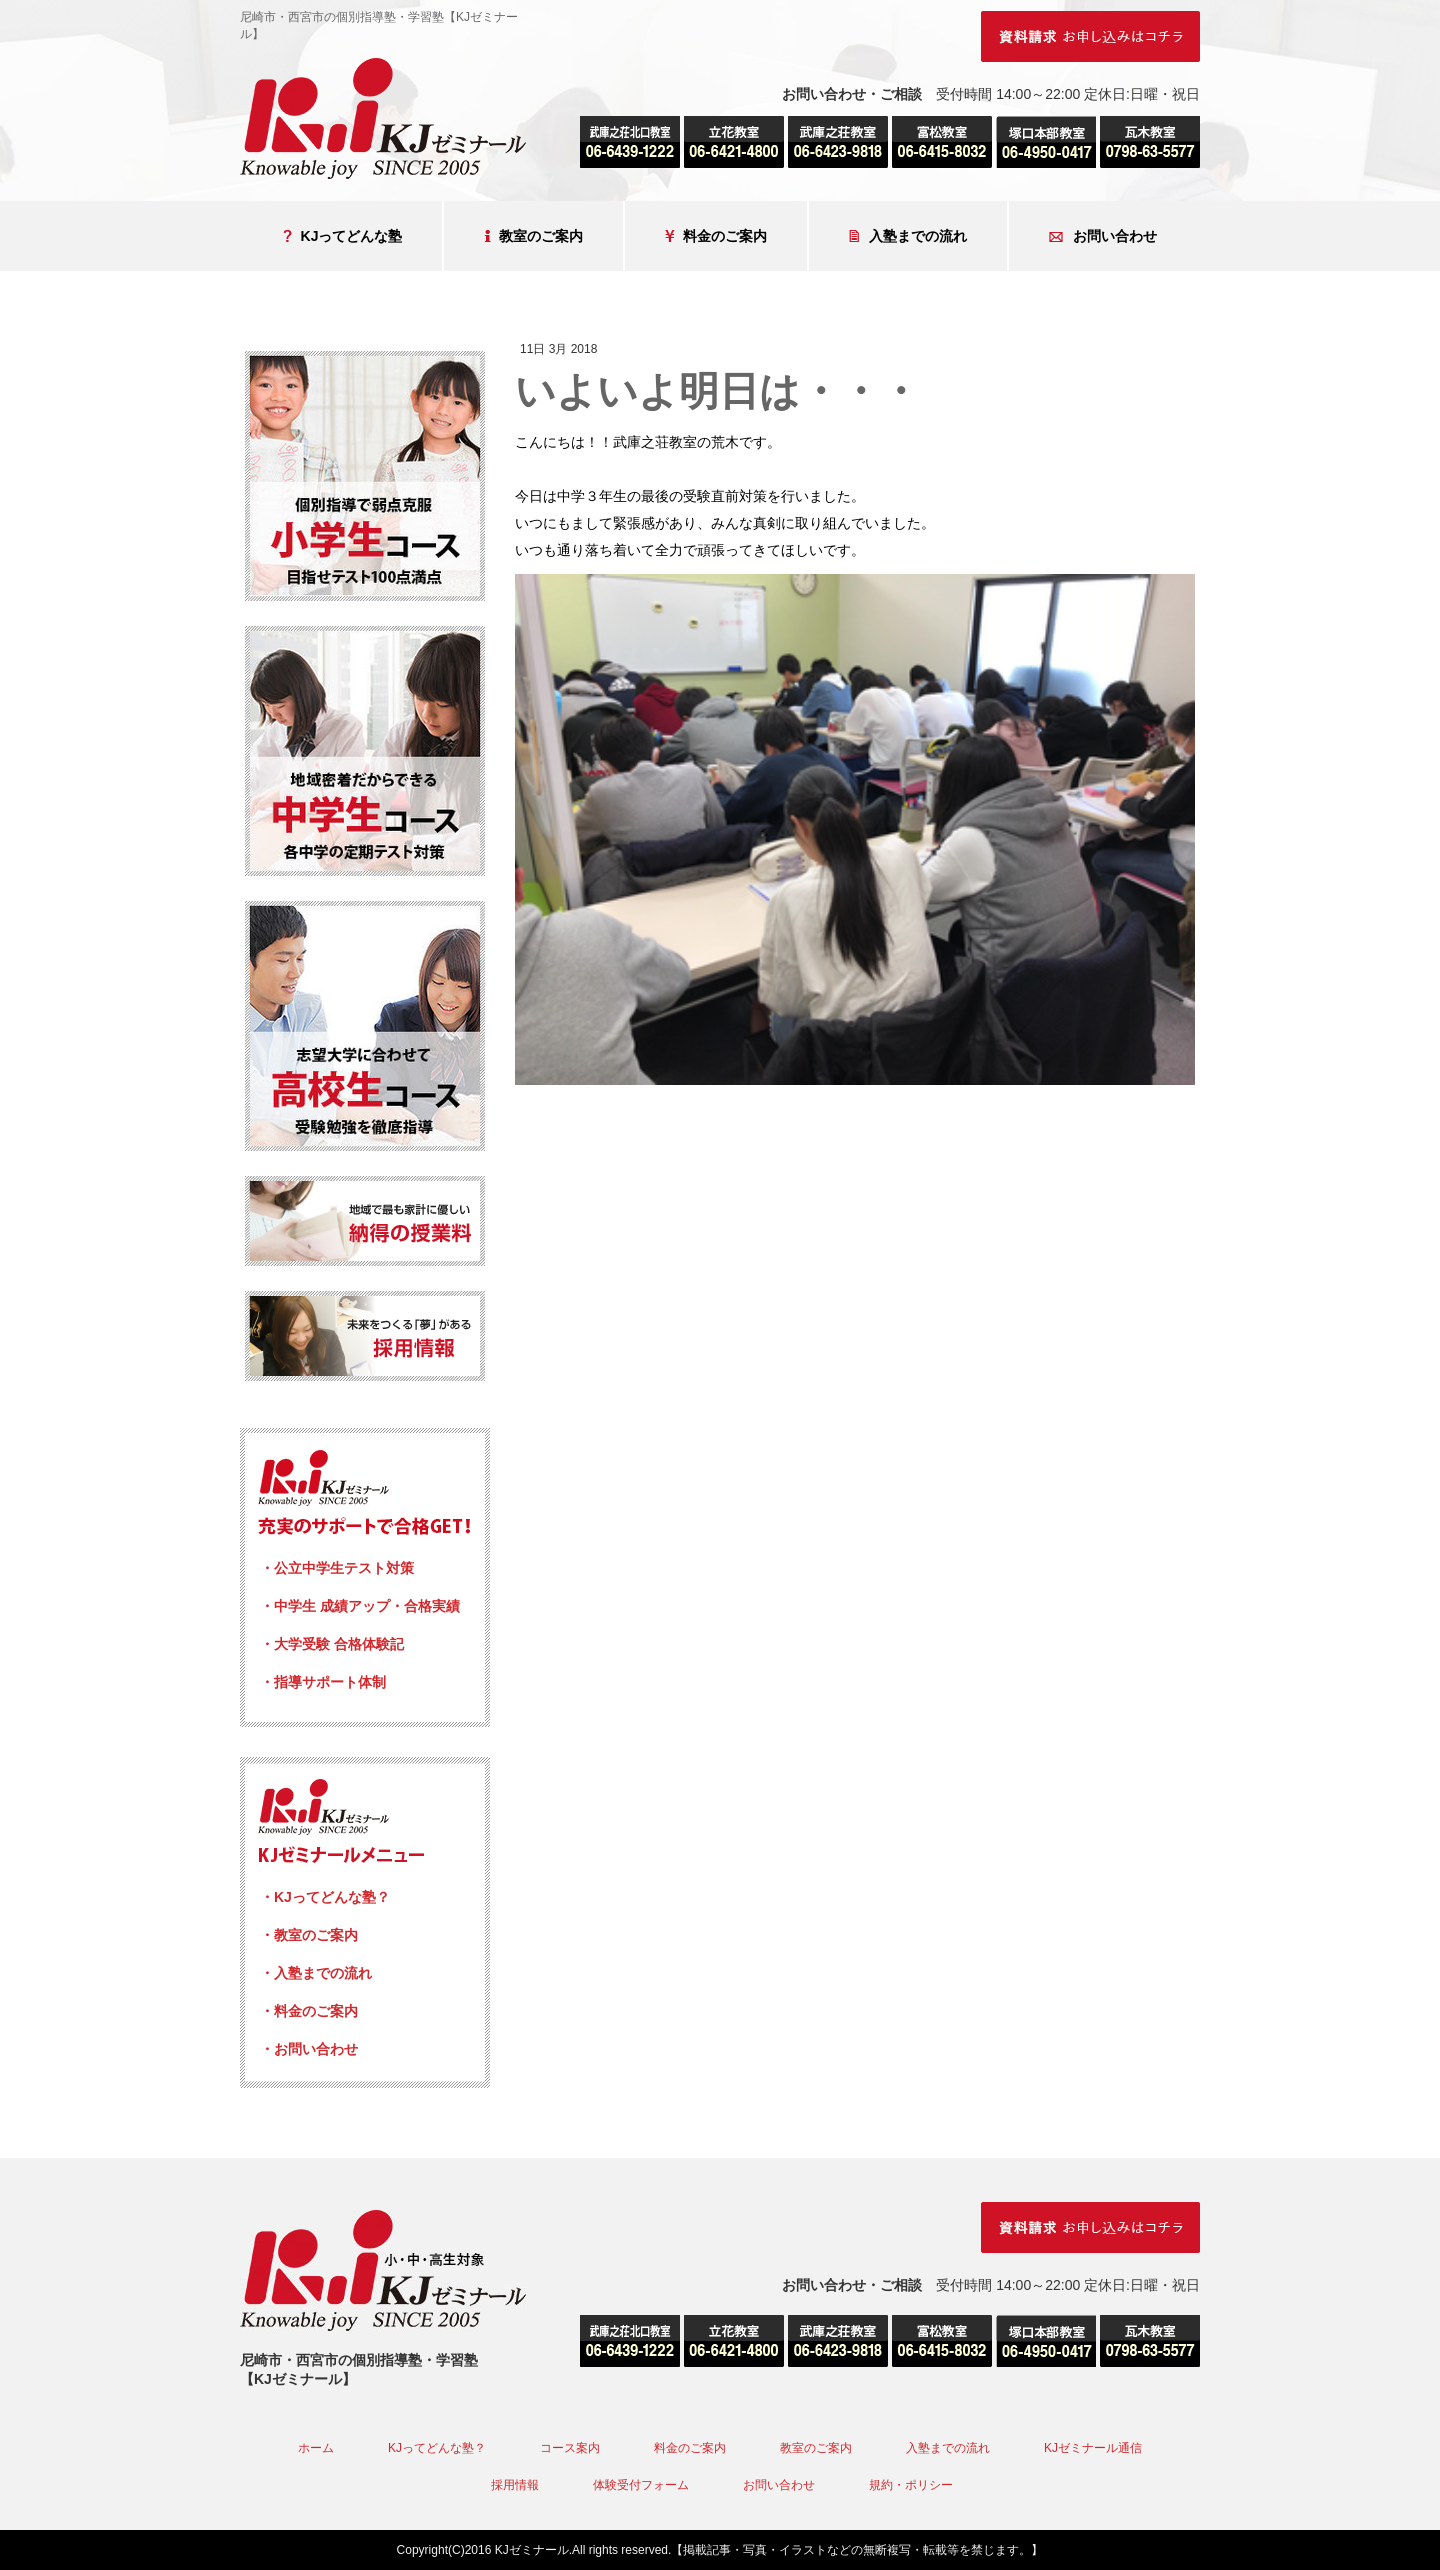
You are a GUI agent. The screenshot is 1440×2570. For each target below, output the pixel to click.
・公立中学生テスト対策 (337, 1568)
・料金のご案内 (309, 2011)
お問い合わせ (1103, 236)
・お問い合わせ (309, 2049)
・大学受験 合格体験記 (332, 1644)
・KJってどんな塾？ (325, 1897)
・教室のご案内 (309, 1935)
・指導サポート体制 (323, 1682)
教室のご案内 (533, 236)
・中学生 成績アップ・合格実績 (360, 1606)
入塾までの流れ (908, 236)
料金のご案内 (716, 236)
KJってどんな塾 (343, 236)
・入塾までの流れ (316, 1973)
